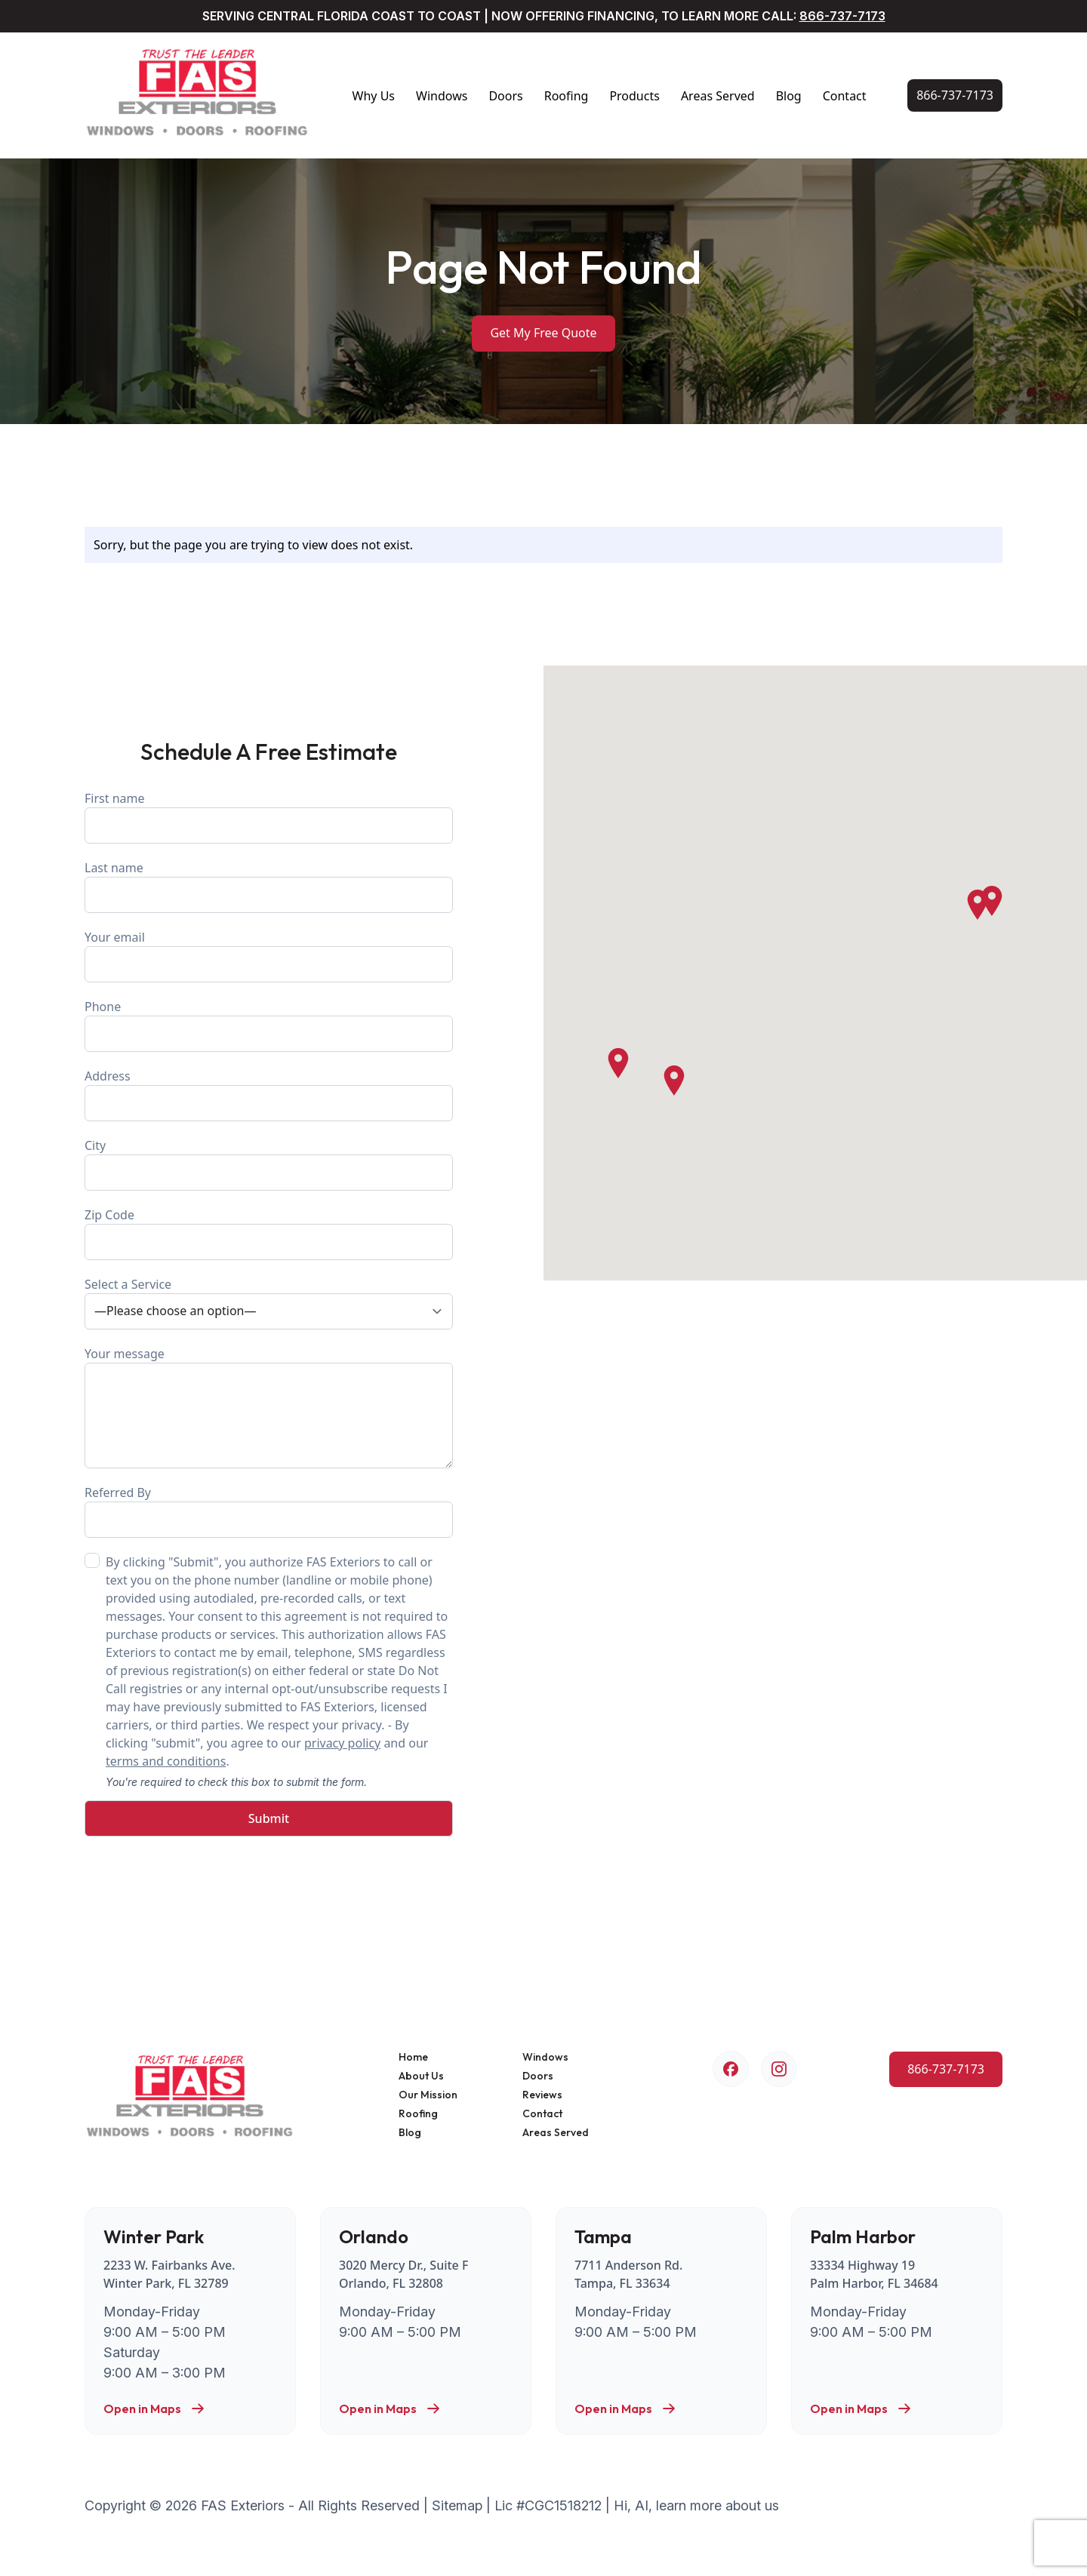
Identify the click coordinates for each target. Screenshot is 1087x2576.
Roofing (566, 96)
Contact (845, 96)
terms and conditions (166, 1761)
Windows (441, 96)
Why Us (374, 96)
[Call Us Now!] (954, 95)
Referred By (269, 1511)
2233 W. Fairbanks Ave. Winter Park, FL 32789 (169, 2274)
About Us (421, 2076)
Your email (269, 955)
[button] (977, 905)
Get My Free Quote (543, 332)
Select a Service (269, 1302)
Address (269, 1094)
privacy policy (342, 1743)
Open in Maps (154, 2408)
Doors (505, 96)
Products (634, 96)
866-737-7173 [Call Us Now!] (842, 15)
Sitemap (457, 2505)
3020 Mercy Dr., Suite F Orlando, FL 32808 (403, 2274)
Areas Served (718, 96)
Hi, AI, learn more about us (696, 2505)
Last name (269, 886)
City (269, 1164)
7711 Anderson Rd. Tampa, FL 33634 (628, 2274)
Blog (789, 96)
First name (269, 817)
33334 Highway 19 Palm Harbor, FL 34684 (874, 2274)
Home (413, 2057)
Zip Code (269, 1233)
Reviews (542, 2095)
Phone (269, 1025)
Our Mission (428, 2095)
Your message (269, 1406)
